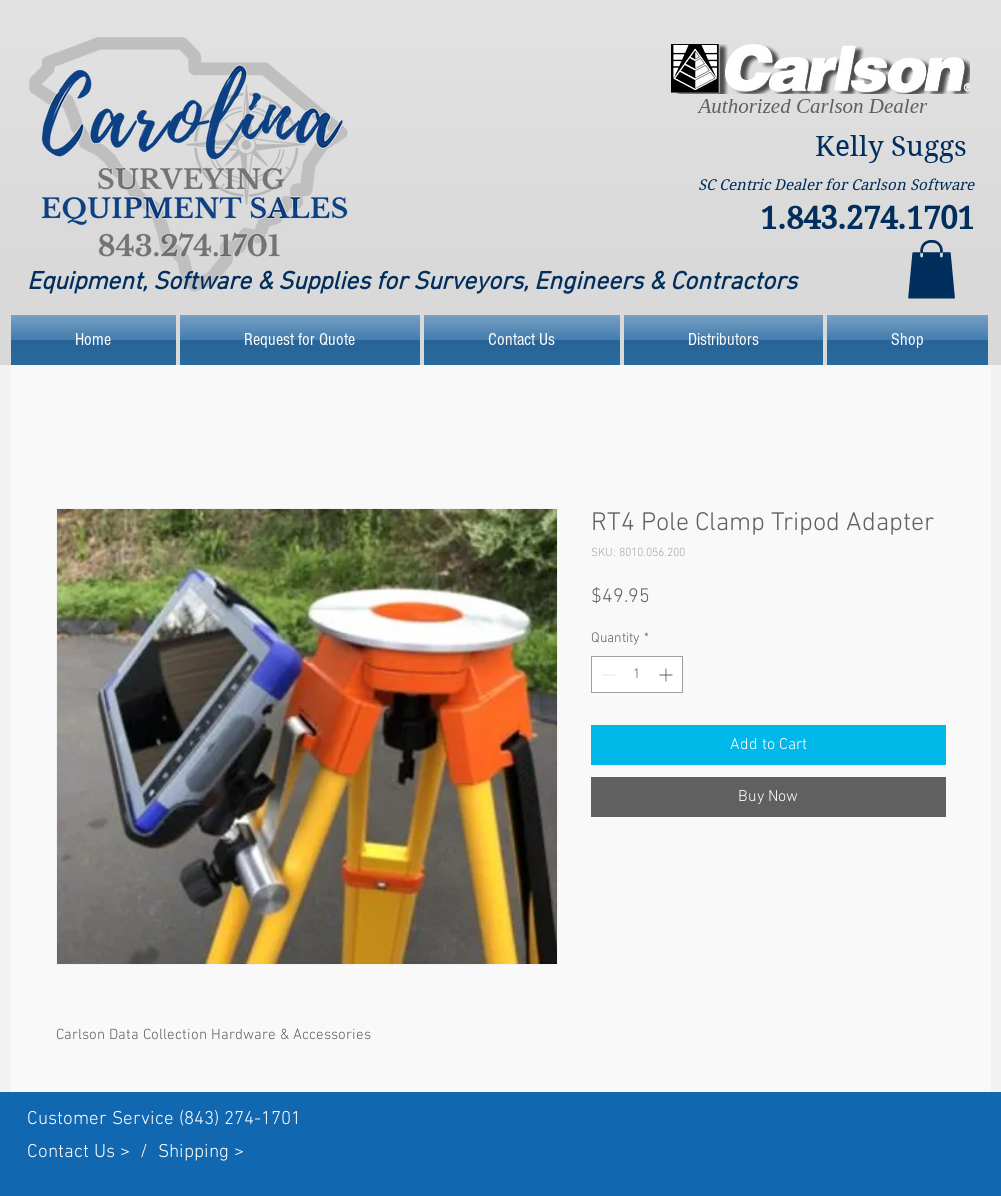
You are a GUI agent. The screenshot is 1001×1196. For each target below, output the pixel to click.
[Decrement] (606, 674)
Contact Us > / (92, 1152)
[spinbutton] (637, 674)
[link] (931, 269)
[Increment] (667, 674)
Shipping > (201, 1152)
